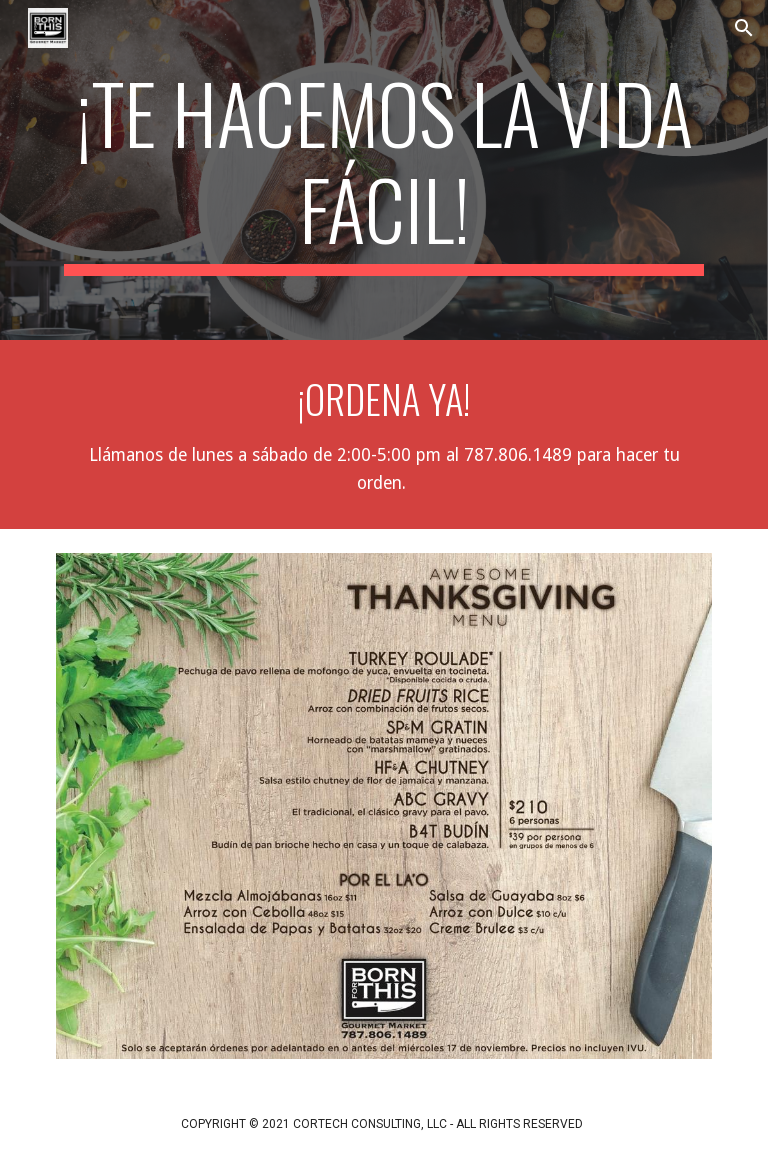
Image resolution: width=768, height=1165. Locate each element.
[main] (383, 170)
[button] (744, 28)
